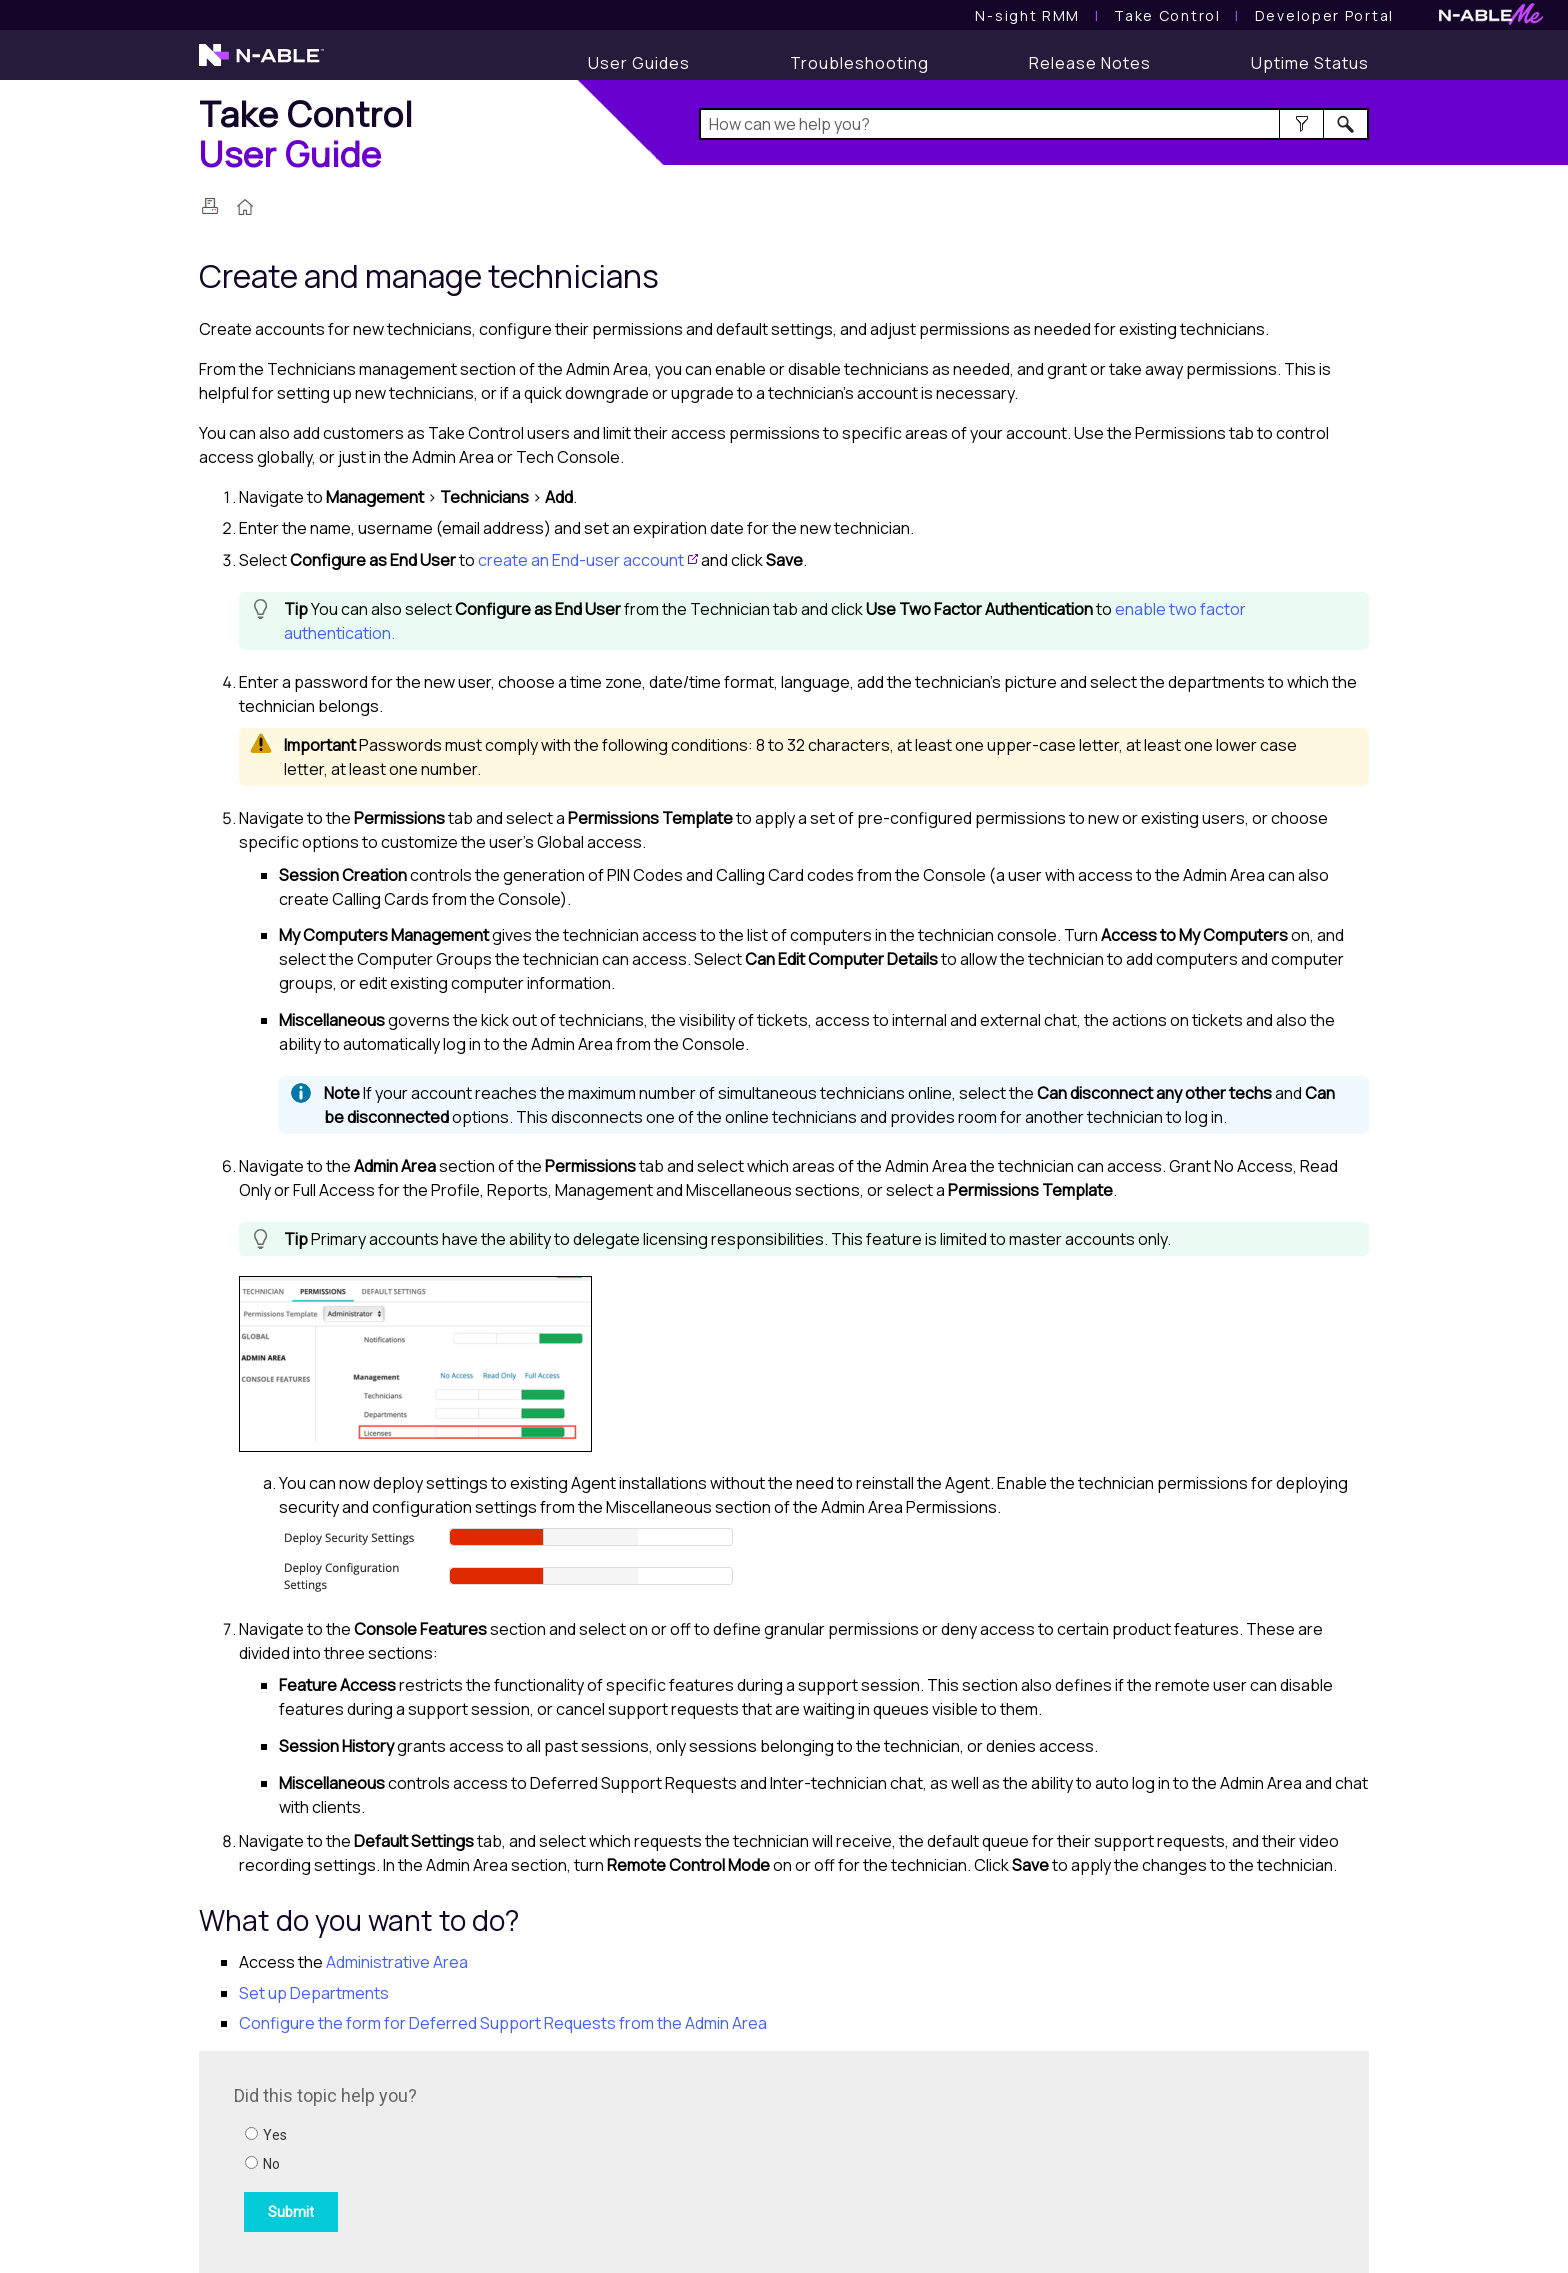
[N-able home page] (261, 64)
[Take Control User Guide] (1167, 15)
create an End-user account (581, 560)
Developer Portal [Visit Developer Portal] (1324, 15)
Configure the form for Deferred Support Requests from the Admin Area (503, 2023)
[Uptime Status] (1310, 63)
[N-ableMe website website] (1491, 19)
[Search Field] (1034, 124)
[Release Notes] (1090, 63)
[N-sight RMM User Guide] (1027, 15)
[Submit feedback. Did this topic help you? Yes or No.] (504, 2159)
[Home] (306, 133)
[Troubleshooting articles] (859, 63)
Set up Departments (314, 1993)
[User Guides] (639, 63)
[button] (1301, 124)
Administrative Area (397, 1962)
